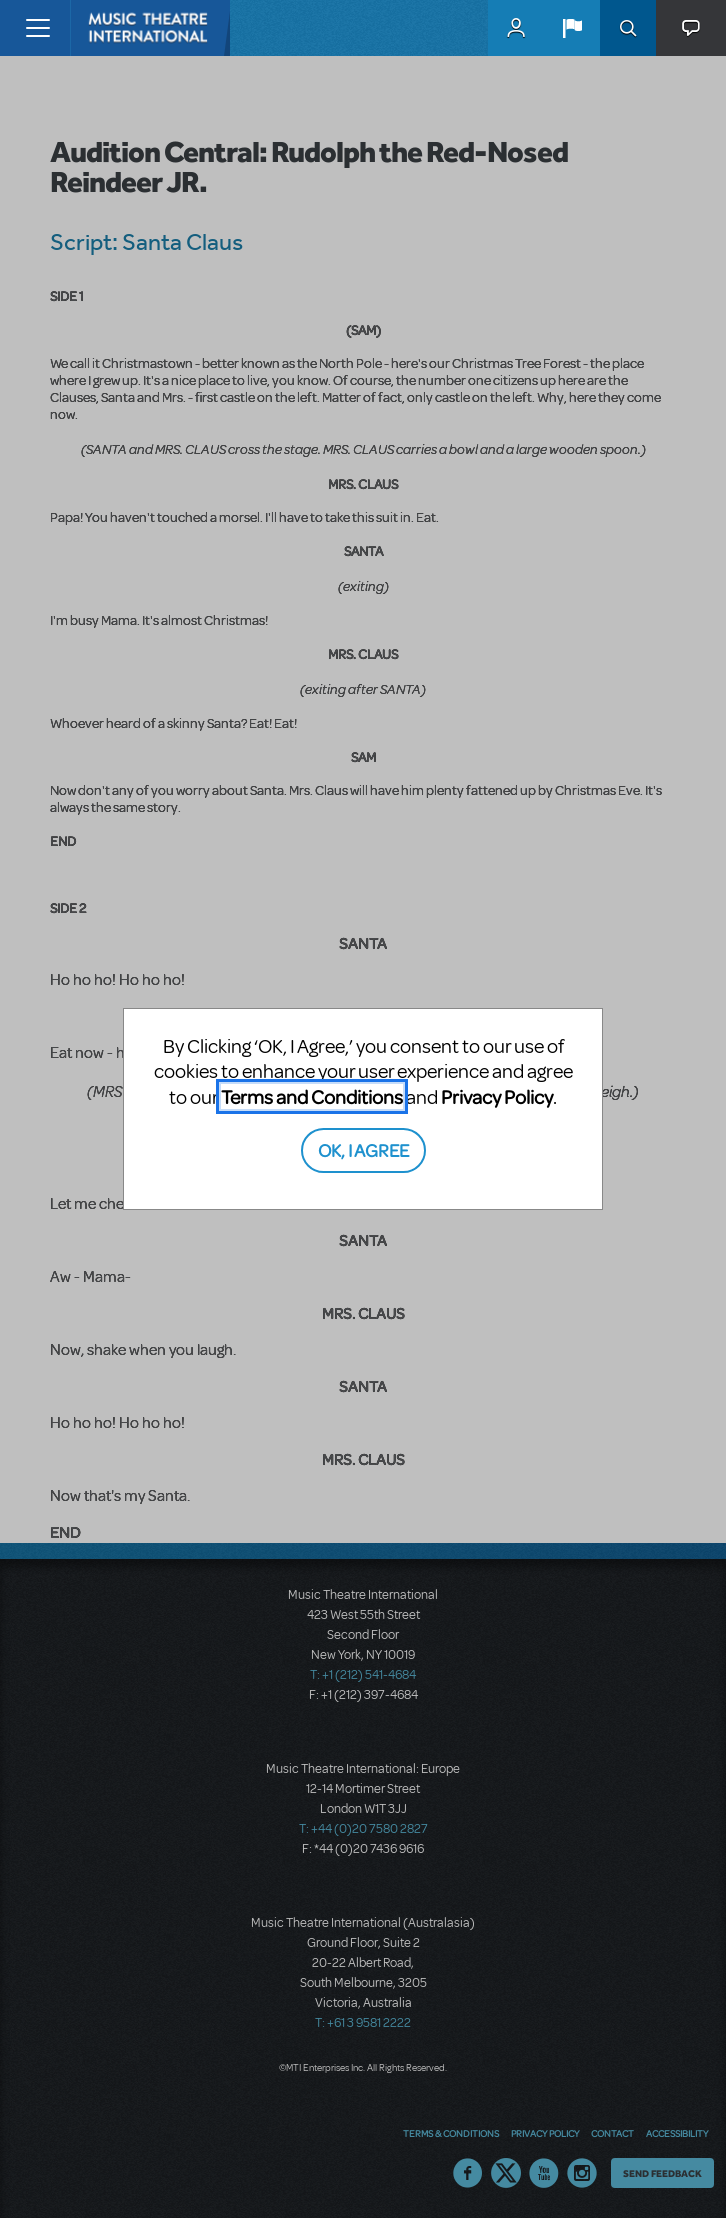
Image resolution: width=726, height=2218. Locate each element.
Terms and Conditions (312, 1096)
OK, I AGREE (363, 1149)
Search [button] (628, 28)
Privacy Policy (497, 1096)
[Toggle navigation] (37, 28)
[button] (572, 28)
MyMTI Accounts (516, 28)
